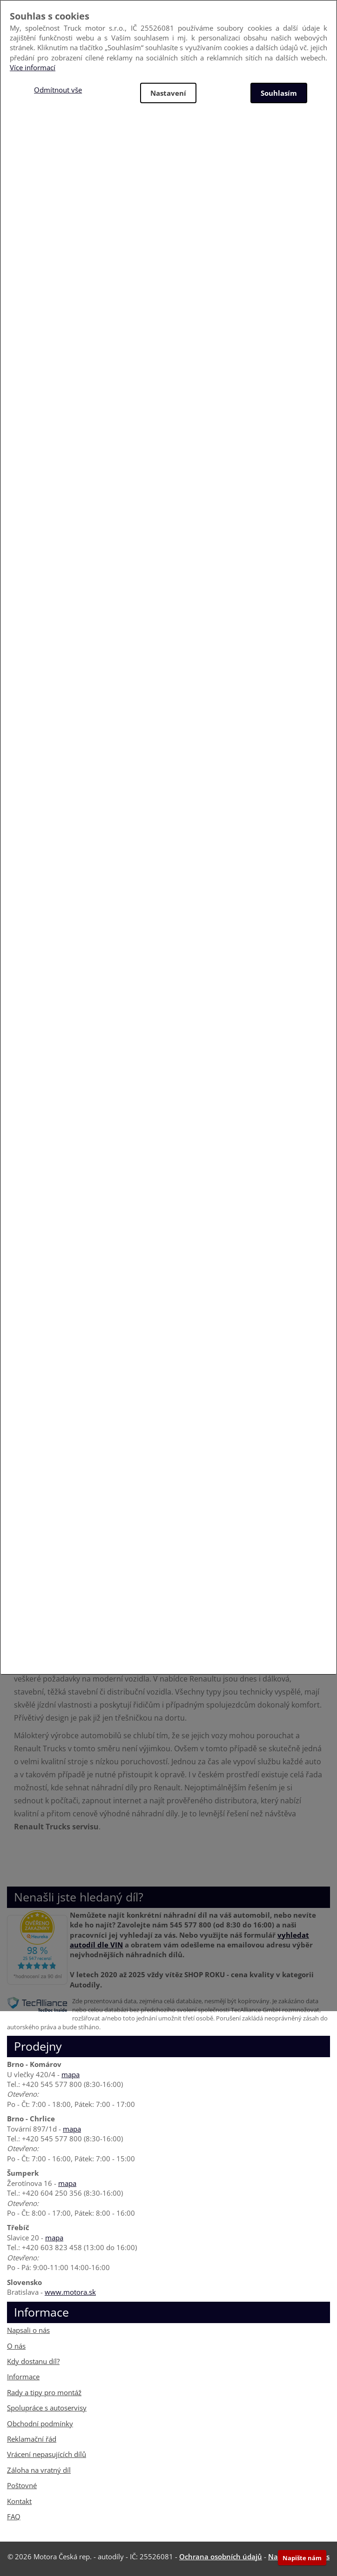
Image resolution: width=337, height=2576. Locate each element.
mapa (70, 2074)
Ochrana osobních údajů (220, 2556)
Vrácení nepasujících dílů (46, 2454)
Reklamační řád (31, 2439)
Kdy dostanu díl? (33, 2361)
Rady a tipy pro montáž (44, 2392)
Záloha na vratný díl (39, 2470)
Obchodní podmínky (40, 2423)
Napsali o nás (28, 2330)
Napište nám (302, 2558)
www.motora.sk (70, 2292)
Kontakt (19, 2501)
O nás (16, 2346)
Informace (23, 2376)
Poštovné (22, 2485)
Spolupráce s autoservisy (47, 2407)
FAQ (13, 2516)
